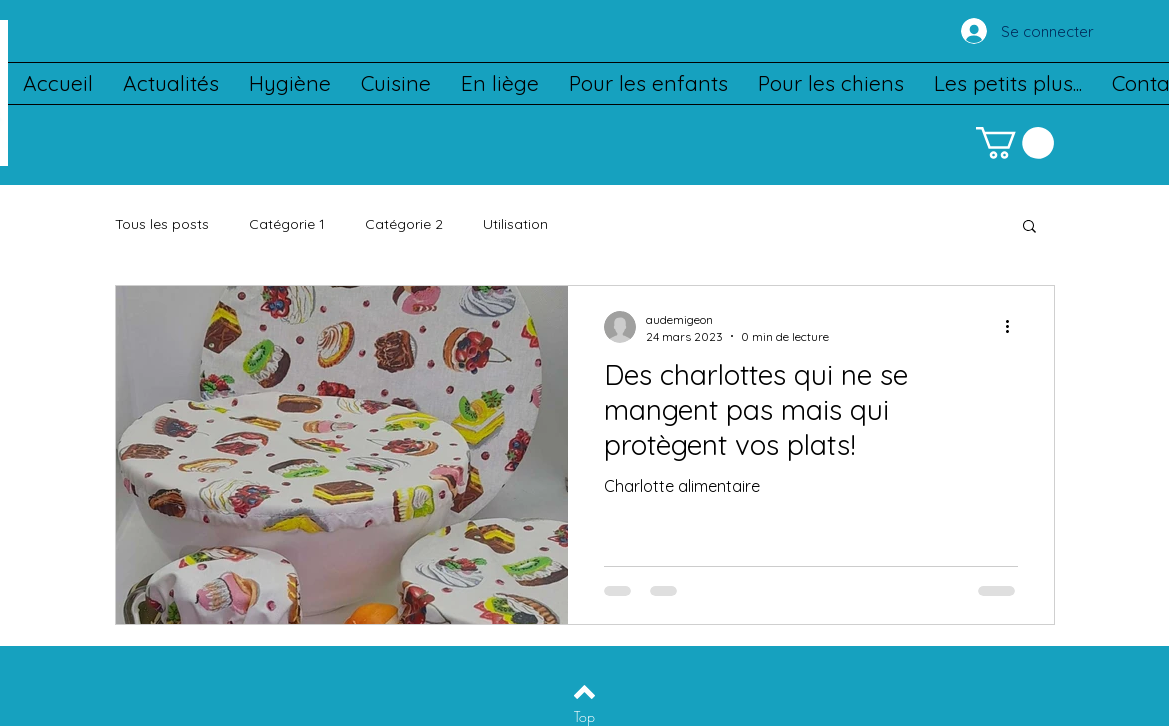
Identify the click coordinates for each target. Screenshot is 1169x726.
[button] (1015, 143)
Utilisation (515, 224)
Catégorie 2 (404, 224)
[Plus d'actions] (1015, 327)
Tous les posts (162, 224)
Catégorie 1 (287, 224)
